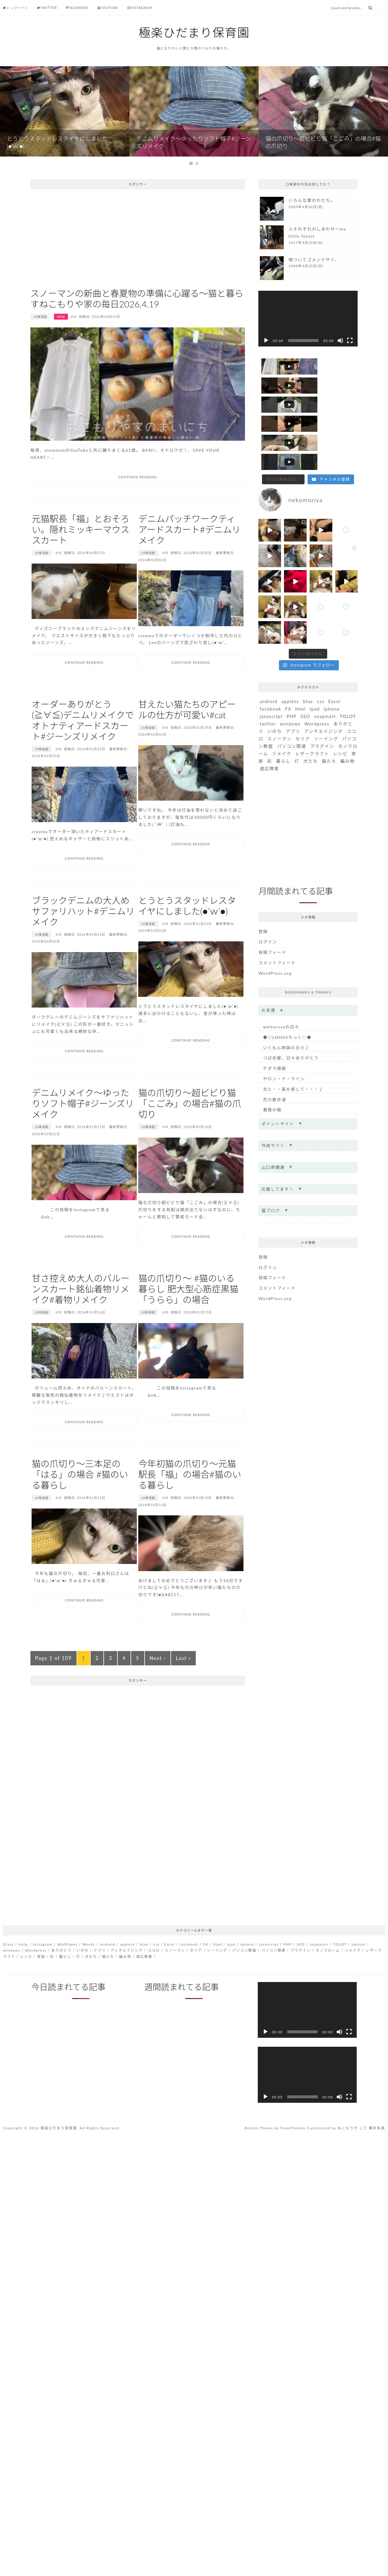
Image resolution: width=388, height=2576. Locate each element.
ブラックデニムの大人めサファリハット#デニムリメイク (83, 950)
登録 (263, 894)
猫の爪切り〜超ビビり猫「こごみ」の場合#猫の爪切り (189, 1142)
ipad (315, 671)
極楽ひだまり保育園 (194, 32)
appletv (290, 664)
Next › (158, 1697)
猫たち (329, 723)
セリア (302, 701)
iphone (332, 671)
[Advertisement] (137, 276)
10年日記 (40, 355)
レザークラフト (312, 716)
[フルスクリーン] (350, 379)
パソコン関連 (291, 708)
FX (288, 671)
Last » (183, 1697)
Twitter (47, 8)
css (321, 664)
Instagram (139, 8)
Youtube (107, 8)
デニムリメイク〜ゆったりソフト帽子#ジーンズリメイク (83, 1142)
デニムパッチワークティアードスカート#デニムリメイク (189, 568)
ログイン (267, 904)
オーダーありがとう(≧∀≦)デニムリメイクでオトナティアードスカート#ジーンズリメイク (83, 758)
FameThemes (292, 2167)
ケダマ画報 (274, 1030)
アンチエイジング (323, 693)
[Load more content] (283, 442)
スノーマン (279, 701)
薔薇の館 (272, 1072)
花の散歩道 (274, 1062)
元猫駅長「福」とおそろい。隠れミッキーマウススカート (80, 568)
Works (89, 1983)
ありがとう (61, 1989)
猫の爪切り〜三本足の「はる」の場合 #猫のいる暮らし (80, 1513)
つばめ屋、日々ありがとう (291, 1020)
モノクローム (328, 1989)
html (300, 671)
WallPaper (68, 1983)
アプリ (293, 693)
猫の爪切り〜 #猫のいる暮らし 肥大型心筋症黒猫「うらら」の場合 (188, 1327)
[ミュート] (340, 379)
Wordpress (317, 686)
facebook (270, 671)
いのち (274, 693)
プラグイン (322, 708)
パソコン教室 (244, 1989)
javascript (271, 679)
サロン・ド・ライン (284, 1041)
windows (290, 686)
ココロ (154, 1989)
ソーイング (326, 701)
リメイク (281, 716)
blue (308, 664)
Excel (334, 664)
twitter (268, 686)
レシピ (340, 716)
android (268, 664)
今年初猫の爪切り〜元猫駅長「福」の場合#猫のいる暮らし (189, 1513)
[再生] (266, 379)
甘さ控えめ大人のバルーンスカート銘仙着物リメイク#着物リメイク (80, 1327)
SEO (305, 679)
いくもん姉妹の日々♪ (286, 1010)
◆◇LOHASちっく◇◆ (287, 999)
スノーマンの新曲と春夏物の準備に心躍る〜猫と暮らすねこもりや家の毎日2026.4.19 (136, 337)
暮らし (283, 723)
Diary (8, 1983)
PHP (292, 679)
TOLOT (348, 679)
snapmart (325, 679)
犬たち (310, 723)
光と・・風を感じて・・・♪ (293, 1051)
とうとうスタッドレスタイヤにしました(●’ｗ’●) (187, 944)
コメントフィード (277, 925)
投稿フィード (272, 914)
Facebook (77, 8)
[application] (308, 357)
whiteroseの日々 (281, 989)
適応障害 (269, 731)
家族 (41, 1995)
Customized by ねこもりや (332, 2167)
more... (308, 247)
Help (23, 1983)
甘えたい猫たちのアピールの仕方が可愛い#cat (187, 748)
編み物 (347, 723)
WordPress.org (274, 935)
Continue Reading (137, 516)
